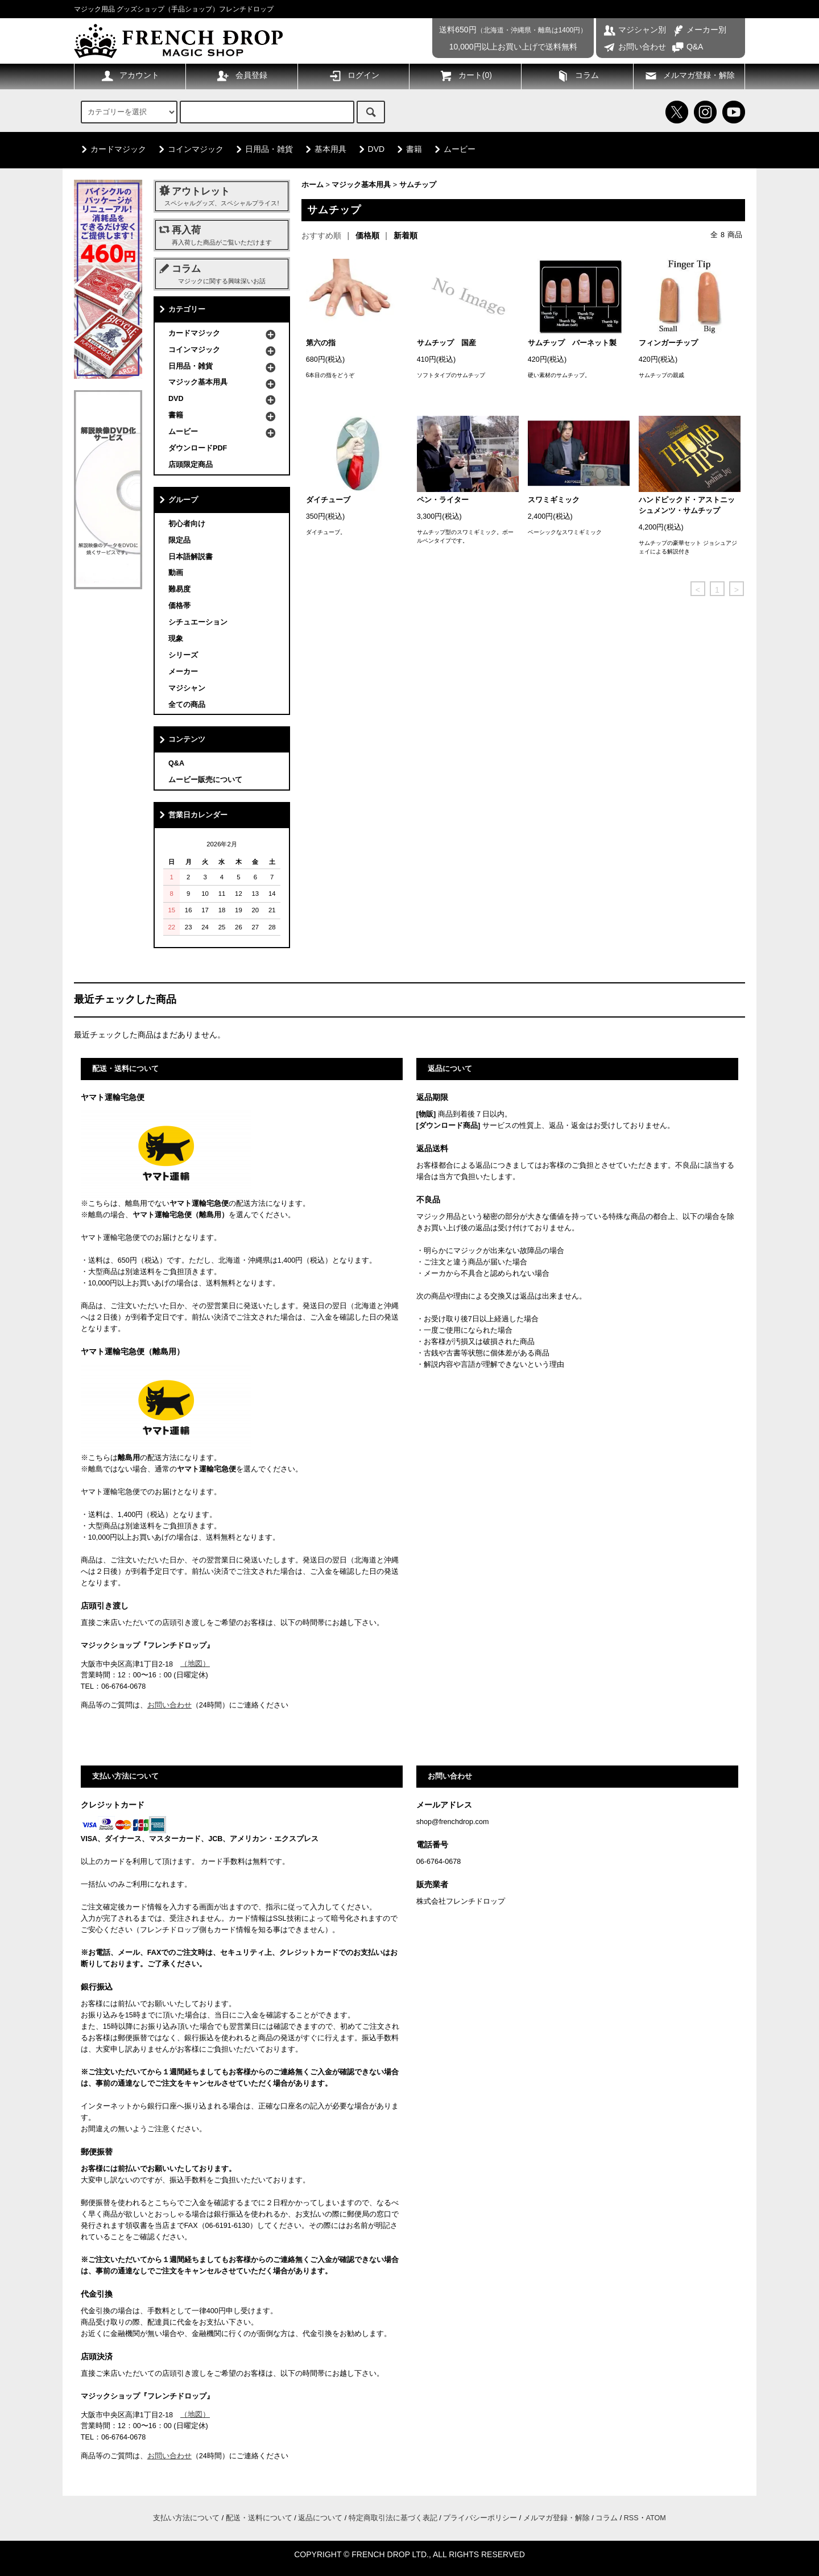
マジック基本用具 (361, 185)
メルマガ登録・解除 (689, 75)
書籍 (407, 149)
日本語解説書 (190, 557)
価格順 (367, 235)
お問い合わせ (634, 46)
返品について (320, 2518)
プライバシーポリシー (480, 2518)
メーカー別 (698, 29)
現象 (175, 639)
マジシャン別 (634, 29)
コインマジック (189, 149)
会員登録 (241, 75)
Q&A (687, 46)
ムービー (452, 149)
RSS (631, 2518)
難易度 (179, 589)
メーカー (183, 672)
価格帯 (179, 606)
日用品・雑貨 (262, 149)
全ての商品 (186, 705)
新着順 (405, 235)
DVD (369, 149)
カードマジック (111, 149)
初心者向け (186, 524)
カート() (465, 75)
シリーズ (183, 655)
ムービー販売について (205, 780)
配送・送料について (259, 2518)
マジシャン (186, 688)
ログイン (353, 75)
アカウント (129, 75)
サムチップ (417, 185)
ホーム (312, 185)
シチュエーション (198, 622)
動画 (175, 573)
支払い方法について (186, 2518)
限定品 (179, 540)
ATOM (656, 2518)
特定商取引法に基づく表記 (393, 2518)
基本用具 (323, 149)
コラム (577, 75)
